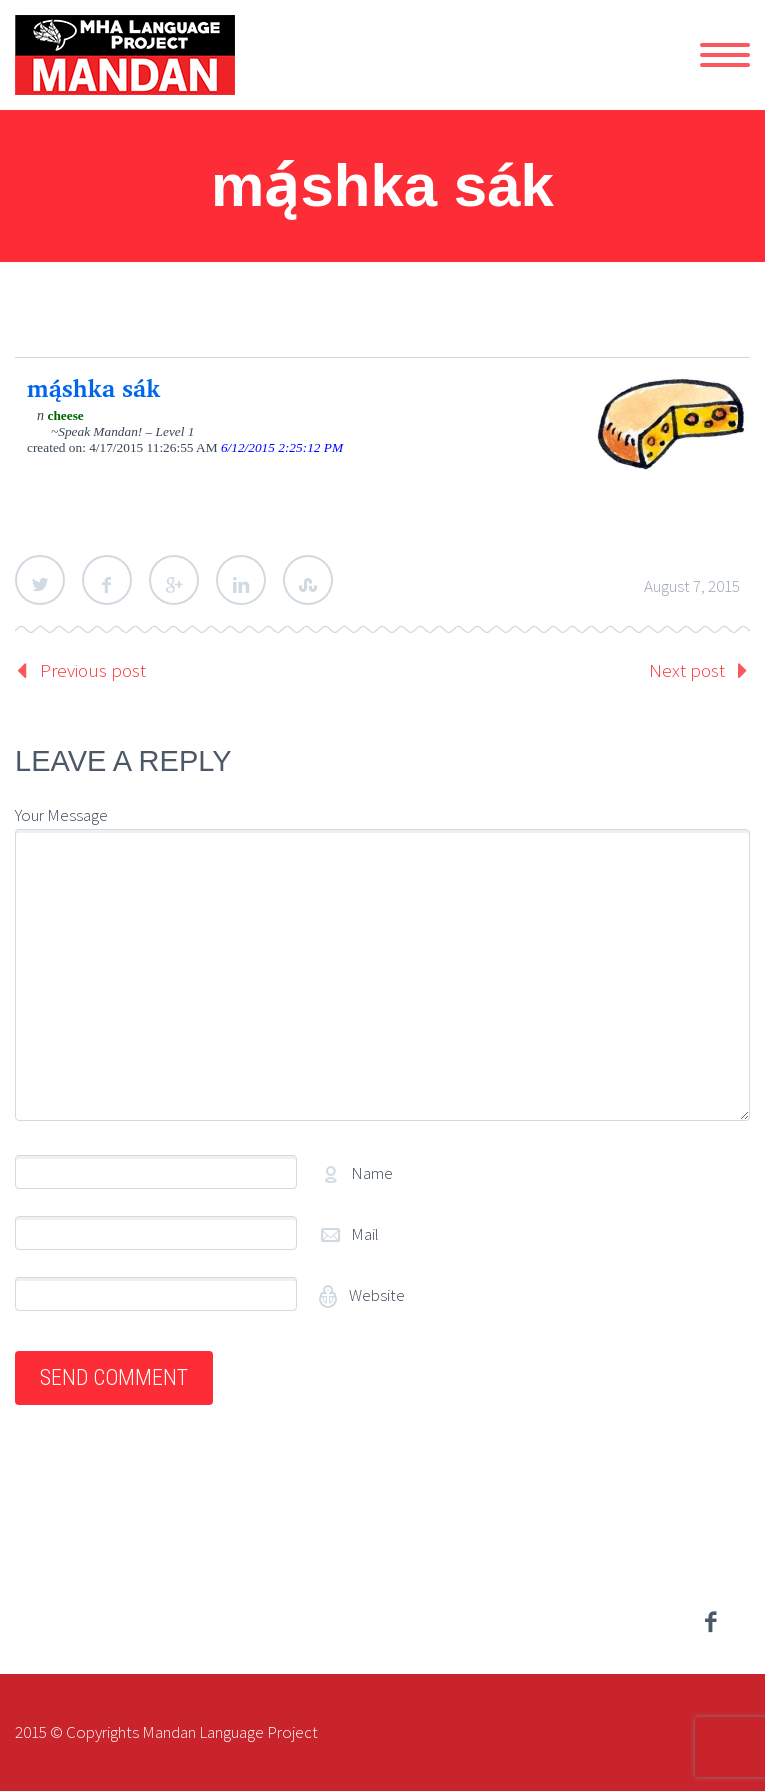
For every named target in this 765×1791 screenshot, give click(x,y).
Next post (687, 670)
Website (375, 1295)
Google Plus (174, 580)
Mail (365, 1234)
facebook (710, 1622)
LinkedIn (241, 580)
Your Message (61, 815)
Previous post (93, 670)
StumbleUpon (308, 580)
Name (372, 1173)
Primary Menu (725, 55)
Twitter (40, 580)
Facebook (107, 580)
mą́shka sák (93, 388)
